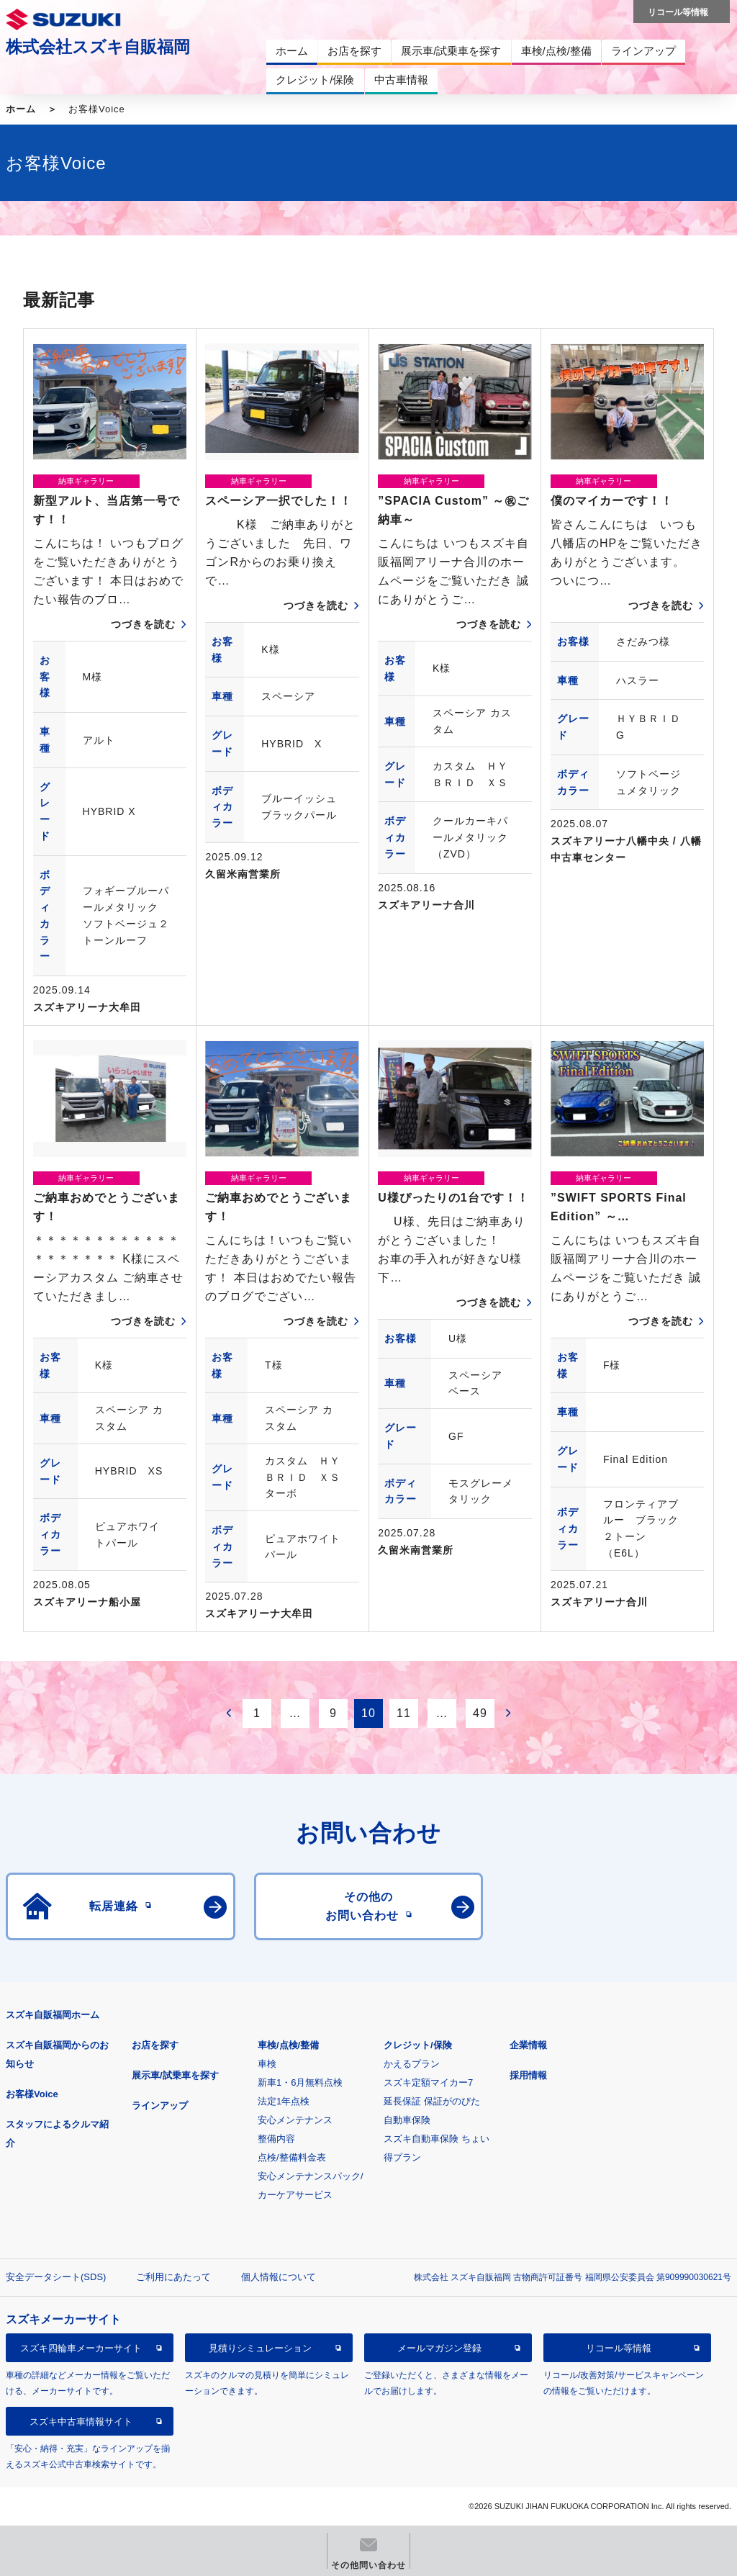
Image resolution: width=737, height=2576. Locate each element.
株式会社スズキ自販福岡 (98, 46)
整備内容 (276, 2138)
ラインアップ (160, 2105)
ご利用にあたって (173, 2276)
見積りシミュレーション (260, 2348)
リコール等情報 (618, 2348)
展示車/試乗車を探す (175, 2075)
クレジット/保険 (418, 2045)
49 (480, 1713)
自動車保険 (407, 2120)
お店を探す (155, 2045)
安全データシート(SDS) (56, 2276)
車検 (267, 2063)
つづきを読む (143, 624)
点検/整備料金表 (292, 2157)
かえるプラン (412, 2063)
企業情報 (528, 2045)
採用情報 (528, 2075)
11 (404, 1713)
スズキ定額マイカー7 (428, 2082)
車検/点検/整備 (288, 2045)
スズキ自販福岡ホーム (52, 2014)
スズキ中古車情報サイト (81, 2421)
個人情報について (278, 2276)
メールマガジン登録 (439, 2348)
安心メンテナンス (295, 2120)
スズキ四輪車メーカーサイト (81, 2348)
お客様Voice (32, 2094)
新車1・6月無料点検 (300, 2082)
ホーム (21, 109)
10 (368, 1713)
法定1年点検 (283, 2101)
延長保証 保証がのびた (432, 2101)
